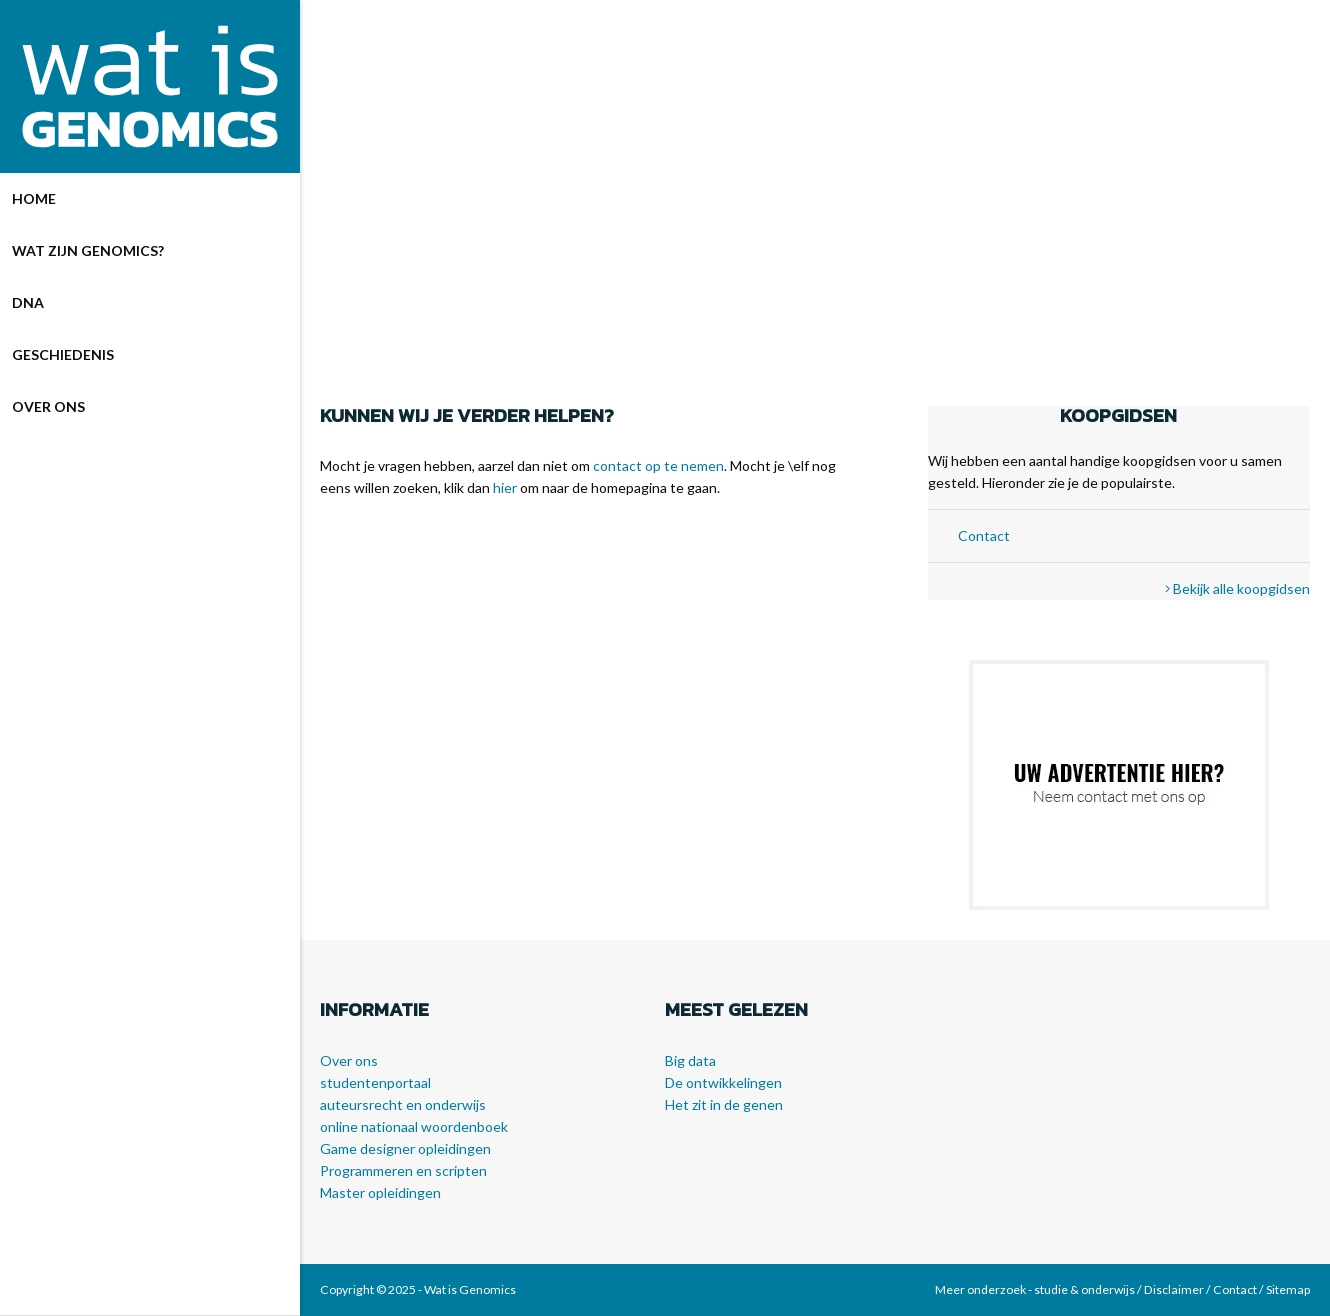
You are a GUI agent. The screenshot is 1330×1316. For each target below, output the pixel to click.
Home (34, 198)
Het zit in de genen (724, 1104)
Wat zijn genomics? (88, 250)
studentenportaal (375, 1082)
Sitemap (1288, 1289)
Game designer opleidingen (405, 1148)
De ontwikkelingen (723, 1082)
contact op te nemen (658, 465)
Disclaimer (1174, 1289)
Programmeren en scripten (403, 1170)
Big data (690, 1060)
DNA (28, 302)
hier (505, 487)
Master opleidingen (380, 1192)
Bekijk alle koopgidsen (1237, 588)
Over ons (48, 406)
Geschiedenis (63, 354)
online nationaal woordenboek (414, 1126)
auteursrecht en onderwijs (403, 1104)
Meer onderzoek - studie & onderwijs (1035, 1289)
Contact (984, 535)
